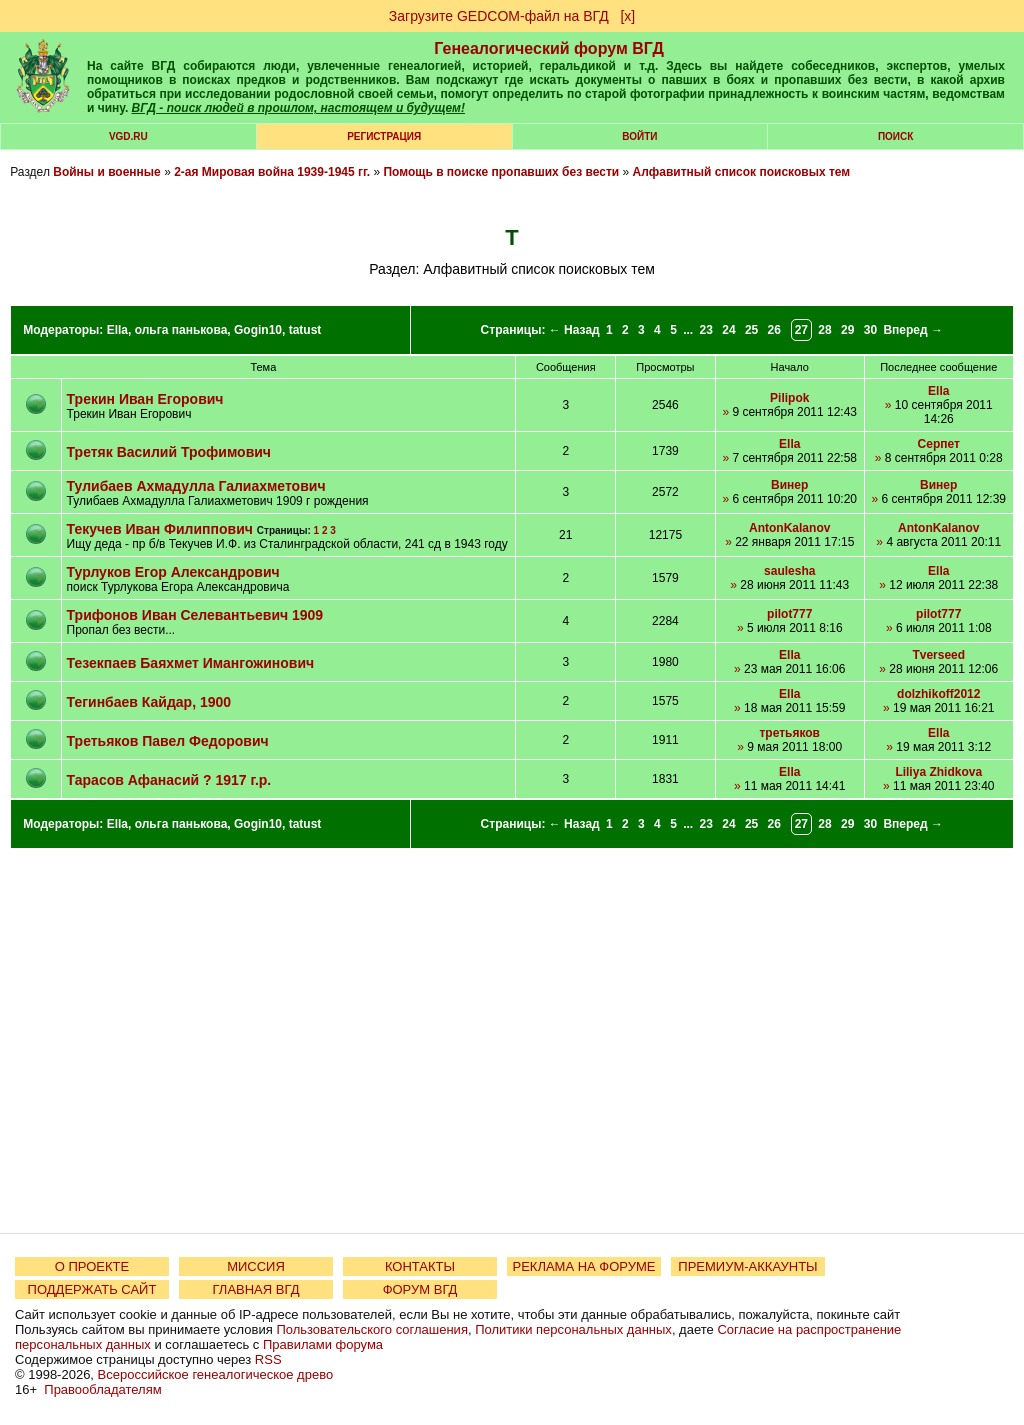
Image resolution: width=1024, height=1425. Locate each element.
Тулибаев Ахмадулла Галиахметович (196, 486)
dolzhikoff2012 (938, 694)
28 (824, 330)
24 (728, 330)
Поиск (895, 136)
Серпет (939, 444)
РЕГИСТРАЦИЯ (384, 136)
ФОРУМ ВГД (420, 1289)
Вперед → (913, 330)
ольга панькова (181, 330)
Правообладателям (102, 1389)
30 (870, 330)
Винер (789, 485)
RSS (268, 1359)
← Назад (574, 330)
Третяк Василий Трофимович (169, 452)
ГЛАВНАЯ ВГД (256, 1289)
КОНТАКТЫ (420, 1266)
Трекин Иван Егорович (145, 399)
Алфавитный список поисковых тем (742, 172)
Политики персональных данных (573, 1329)
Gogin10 (258, 330)
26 (774, 330)
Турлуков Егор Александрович (173, 572)
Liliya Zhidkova (938, 772)
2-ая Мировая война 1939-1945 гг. (272, 172)
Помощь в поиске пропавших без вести (501, 172)
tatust (305, 330)
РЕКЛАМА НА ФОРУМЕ (583, 1266)
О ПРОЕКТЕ (92, 1266)
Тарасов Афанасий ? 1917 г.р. (169, 780)
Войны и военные (107, 172)
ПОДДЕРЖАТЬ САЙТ (92, 1289)
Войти (639, 136)
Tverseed (938, 655)
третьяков (789, 733)
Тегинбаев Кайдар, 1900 (149, 702)
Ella (117, 330)
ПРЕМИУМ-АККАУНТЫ (747, 1266)
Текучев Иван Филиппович (160, 529)
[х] (627, 16)
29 (847, 330)
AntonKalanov (789, 528)
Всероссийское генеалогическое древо (216, 1374)
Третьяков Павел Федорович (168, 741)
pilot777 (789, 614)
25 (751, 330)
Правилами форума (323, 1344)
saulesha (789, 571)
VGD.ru (128, 136)
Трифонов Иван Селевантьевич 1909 (195, 615)
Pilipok (789, 398)
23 (706, 330)
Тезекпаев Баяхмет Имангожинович (191, 663)
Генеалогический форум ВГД (549, 48)
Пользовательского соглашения (372, 1329)
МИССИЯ (256, 1266)
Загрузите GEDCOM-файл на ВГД (499, 16)
